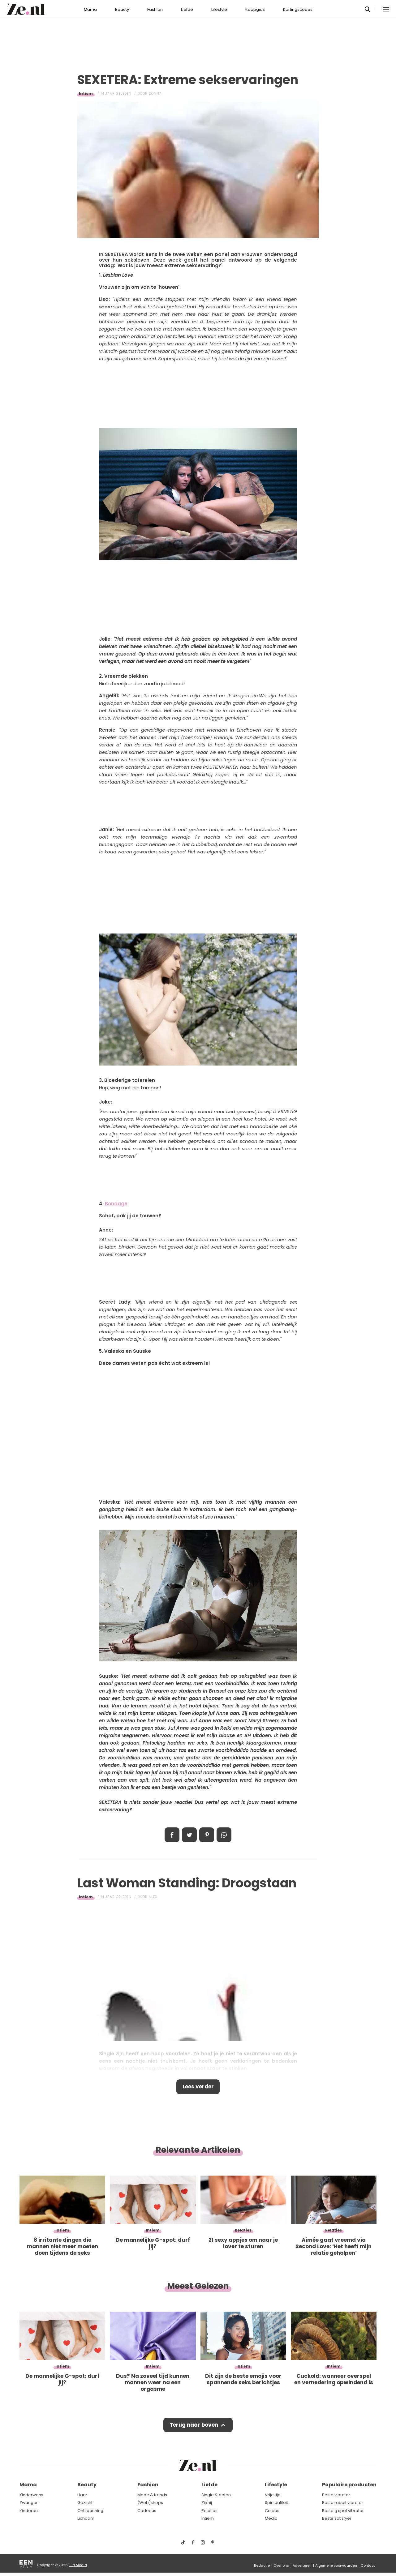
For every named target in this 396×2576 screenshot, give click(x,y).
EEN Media (78, 2564)
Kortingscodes (297, 9)
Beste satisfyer (336, 2518)
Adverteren (302, 2565)
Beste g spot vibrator (343, 2511)
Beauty (122, 9)
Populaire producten (349, 2484)
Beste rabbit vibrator (342, 2503)
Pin (206, 1834)
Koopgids (255, 9)
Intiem (86, 93)
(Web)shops (150, 2503)
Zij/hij (206, 2503)
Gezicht (85, 2503)
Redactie (262, 2565)
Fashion (155, 9)
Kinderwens (31, 2495)
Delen (172, 1834)
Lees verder (198, 2087)
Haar (82, 2495)
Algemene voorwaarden (336, 2565)
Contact (368, 2565)
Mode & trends (152, 2495)
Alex (153, 1897)
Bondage (116, 1203)
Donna (155, 93)
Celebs (272, 2511)
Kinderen (28, 2511)
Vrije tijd (273, 2495)
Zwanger (28, 2503)
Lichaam (85, 2518)
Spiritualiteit (276, 2503)
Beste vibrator (336, 2495)
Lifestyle (219, 9)
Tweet (189, 1834)
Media (271, 2518)
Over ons (281, 2565)
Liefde (187, 9)
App (224, 1834)
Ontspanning (90, 2511)
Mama (90, 9)
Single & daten (216, 2495)
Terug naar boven (193, 2425)
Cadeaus (146, 2511)
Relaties (209, 2511)
